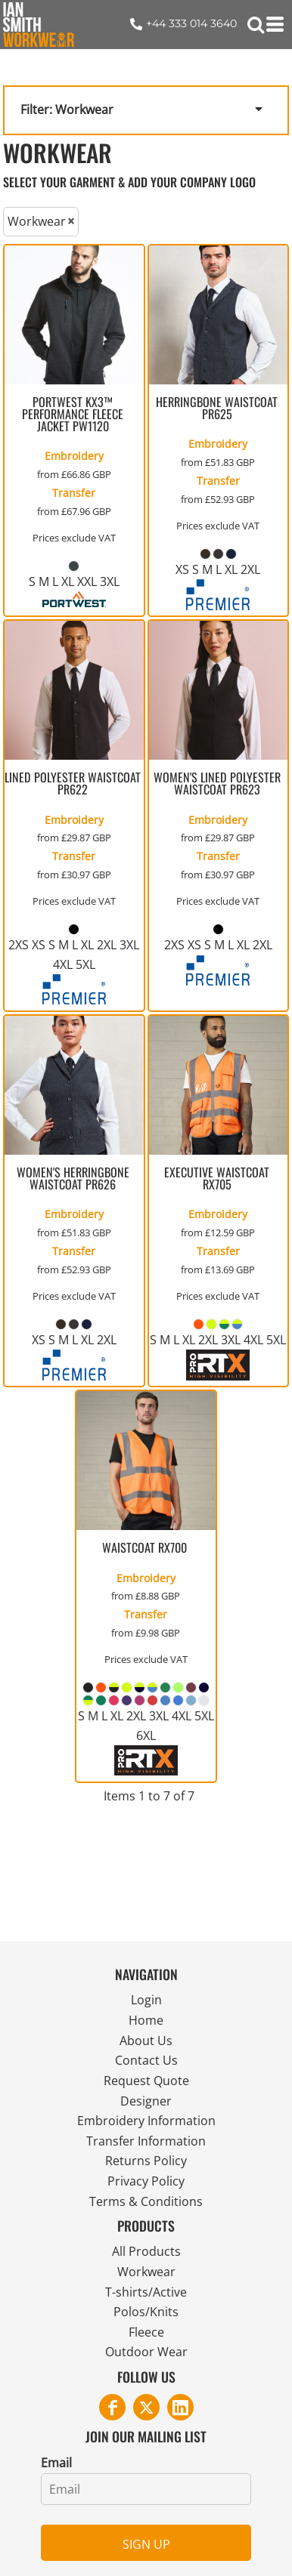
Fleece (146, 2332)
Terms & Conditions (146, 2201)
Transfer (73, 493)
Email (56, 2462)
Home (146, 2020)
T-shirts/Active (146, 2292)
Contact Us (146, 2060)
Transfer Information (146, 2141)
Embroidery (74, 456)
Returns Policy (146, 2160)
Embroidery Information (146, 2120)
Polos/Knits (146, 2311)
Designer (146, 2101)
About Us (146, 2040)
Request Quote (146, 2080)
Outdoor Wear (146, 2351)
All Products (146, 2251)
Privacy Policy (146, 2181)
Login (146, 1999)
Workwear (146, 2271)
